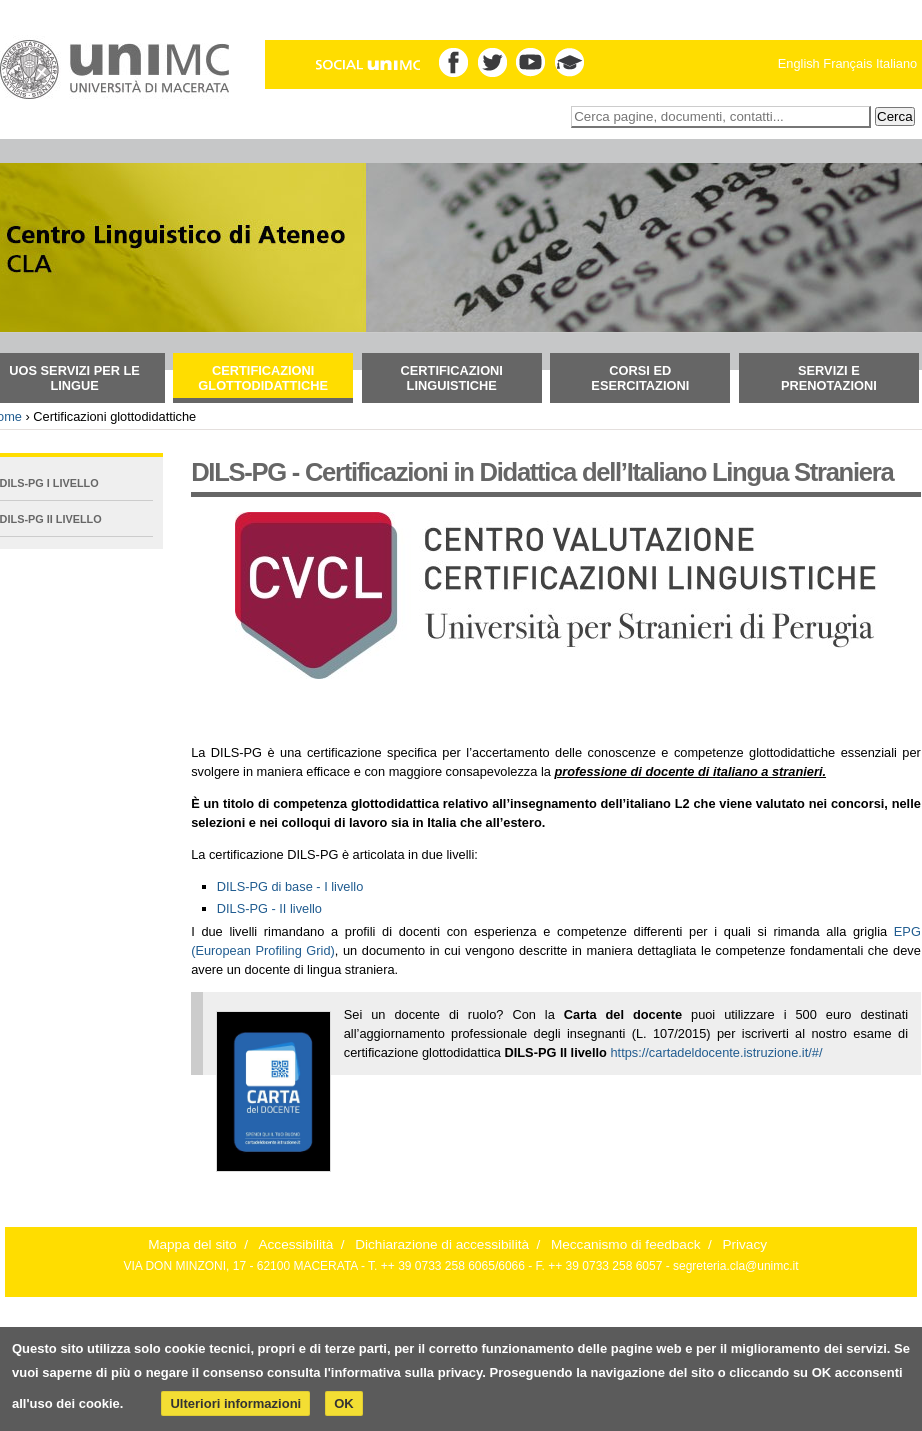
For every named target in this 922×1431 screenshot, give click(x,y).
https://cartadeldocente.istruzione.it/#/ (716, 1052)
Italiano (896, 63)
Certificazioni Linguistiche (452, 378)
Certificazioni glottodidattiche (263, 378)
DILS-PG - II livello (269, 908)
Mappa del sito (192, 1244)
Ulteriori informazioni (235, 1403)
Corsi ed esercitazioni (640, 378)
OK (344, 1403)
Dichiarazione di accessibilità (442, 1244)
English (799, 63)
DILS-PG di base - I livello (290, 886)
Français (847, 63)
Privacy (744, 1244)
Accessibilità (296, 1244)
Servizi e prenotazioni (829, 378)
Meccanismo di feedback (626, 1244)
